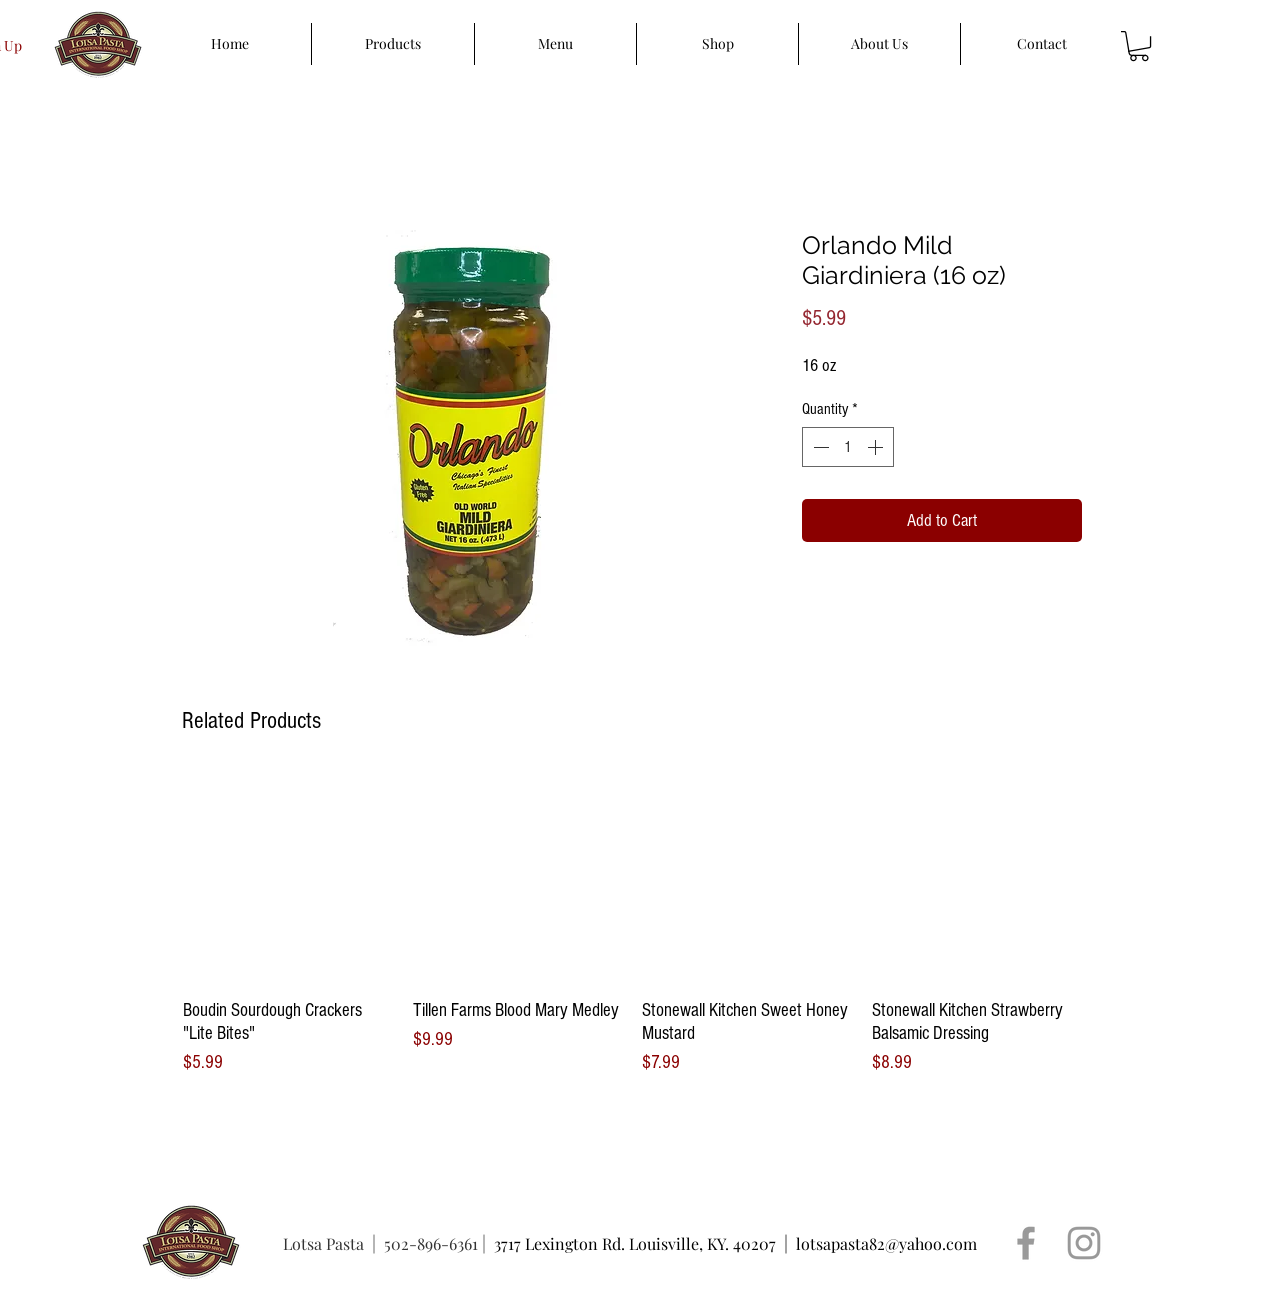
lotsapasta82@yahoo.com (886, 1243)
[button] (1139, 46)
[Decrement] (819, 447)
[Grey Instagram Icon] (1084, 1243)
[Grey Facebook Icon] (1026, 1243)
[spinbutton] (848, 447)
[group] (632, 925)
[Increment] (877, 447)
